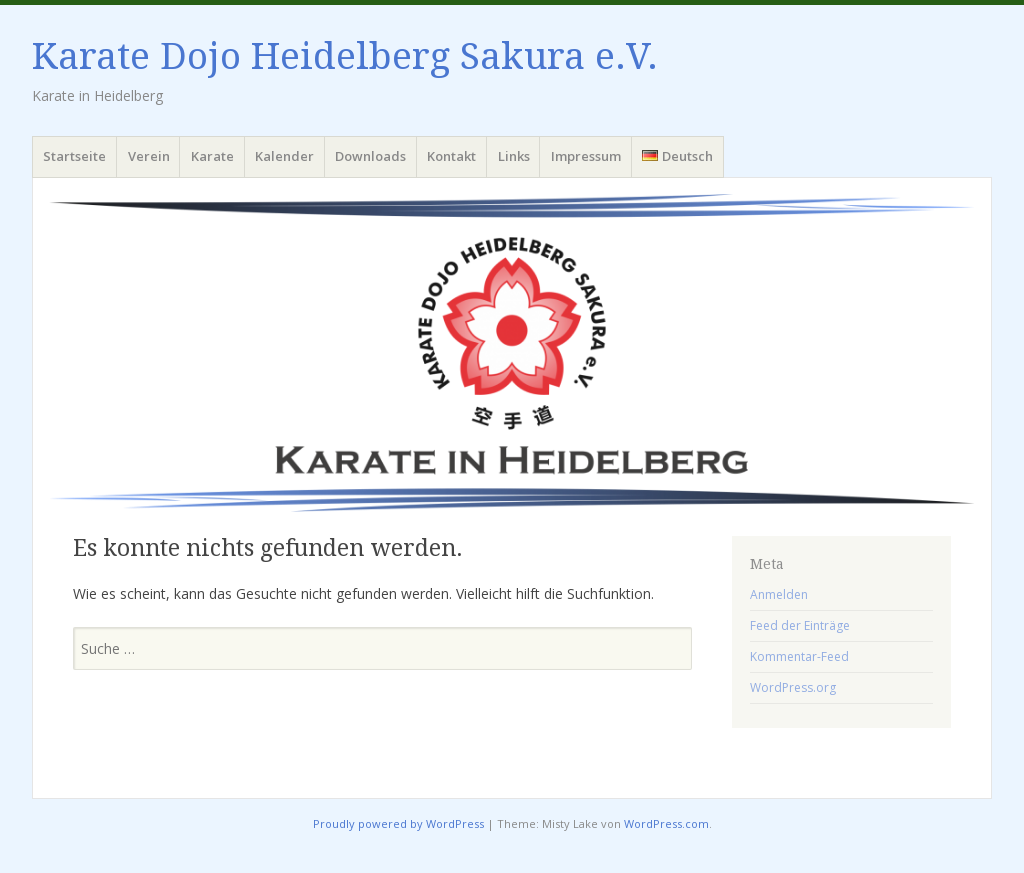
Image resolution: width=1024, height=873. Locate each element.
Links (514, 156)
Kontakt (451, 156)
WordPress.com (666, 823)
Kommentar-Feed (799, 656)
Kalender (284, 156)
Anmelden (779, 594)
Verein (149, 156)
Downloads (370, 156)
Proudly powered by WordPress (398, 823)
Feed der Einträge (800, 625)
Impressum (586, 156)
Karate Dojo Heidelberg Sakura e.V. (345, 56)
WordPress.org (793, 687)
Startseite (74, 156)
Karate (212, 156)
